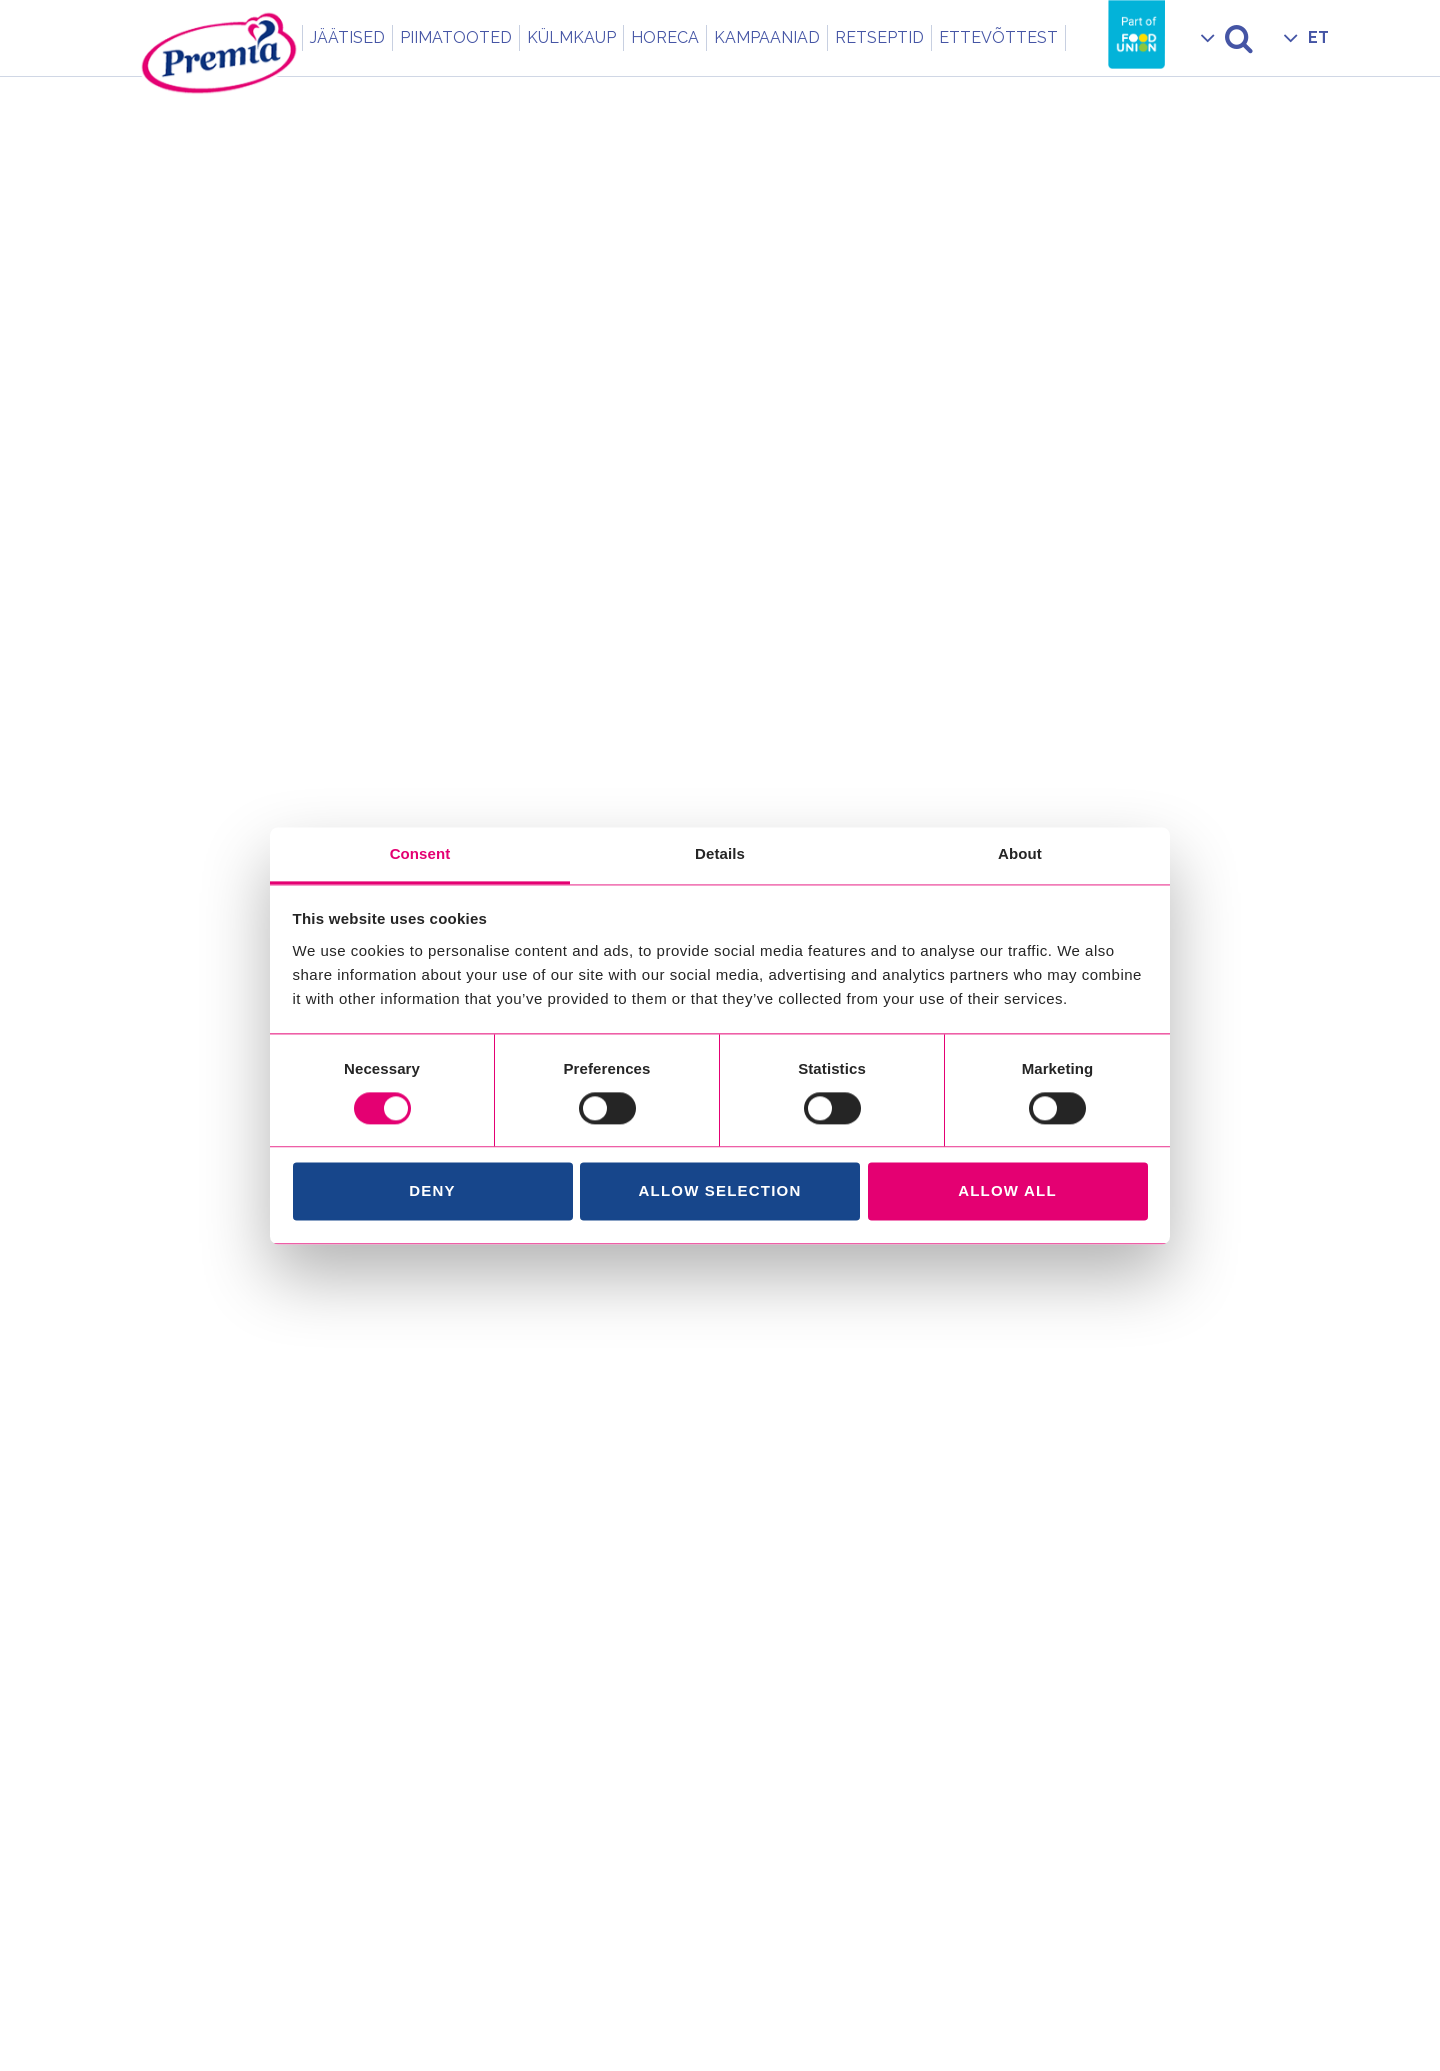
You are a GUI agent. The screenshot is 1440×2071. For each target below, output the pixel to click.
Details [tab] (720, 853)
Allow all (1007, 1191)
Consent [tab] (420, 853)
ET (1318, 37)
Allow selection (720, 1191)
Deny (432, 1191)
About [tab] (1020, 853)
